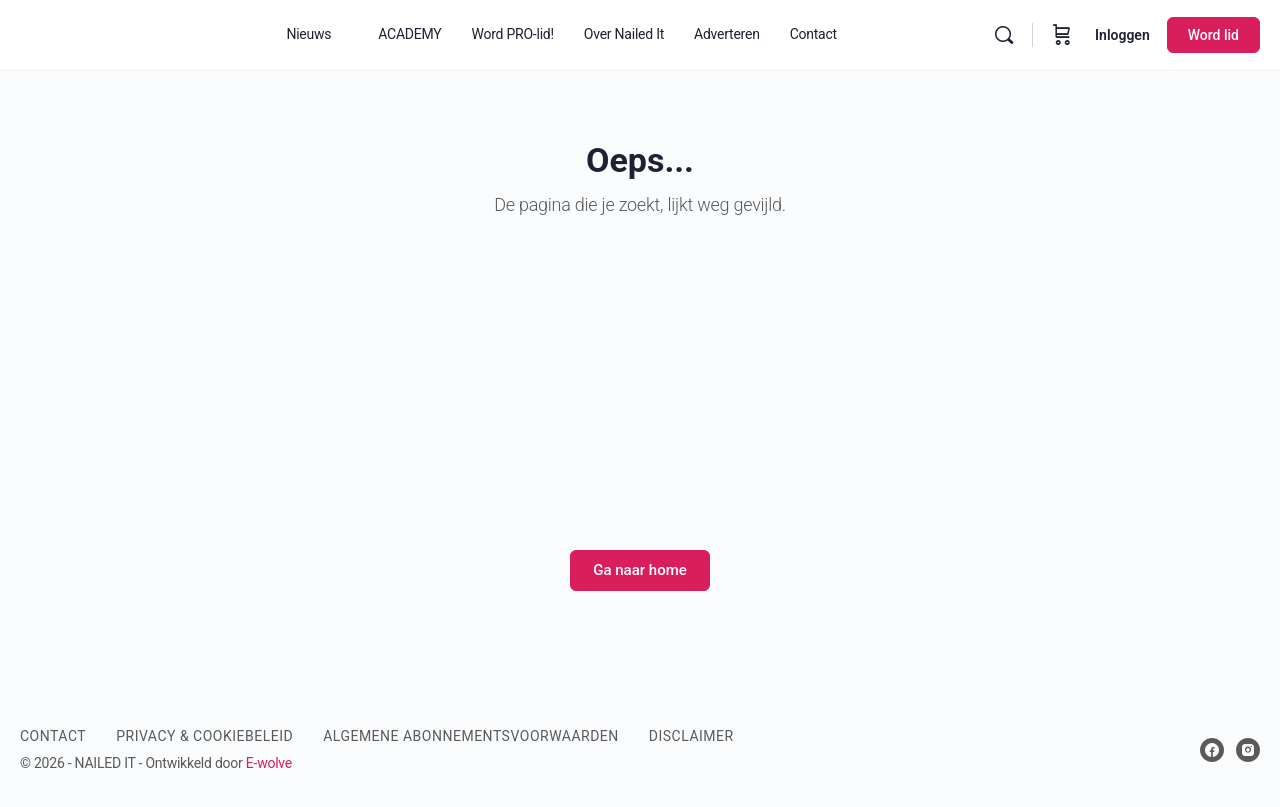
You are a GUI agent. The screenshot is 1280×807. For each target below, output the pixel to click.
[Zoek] (1004, 35)
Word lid (1213, 35)
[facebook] (1212, 750)
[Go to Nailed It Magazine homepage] (128, 33)
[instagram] (1248, 750)
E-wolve (269, 763)
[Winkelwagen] (1062, 35)
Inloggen (1122, 35)
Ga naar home (640, 570)
